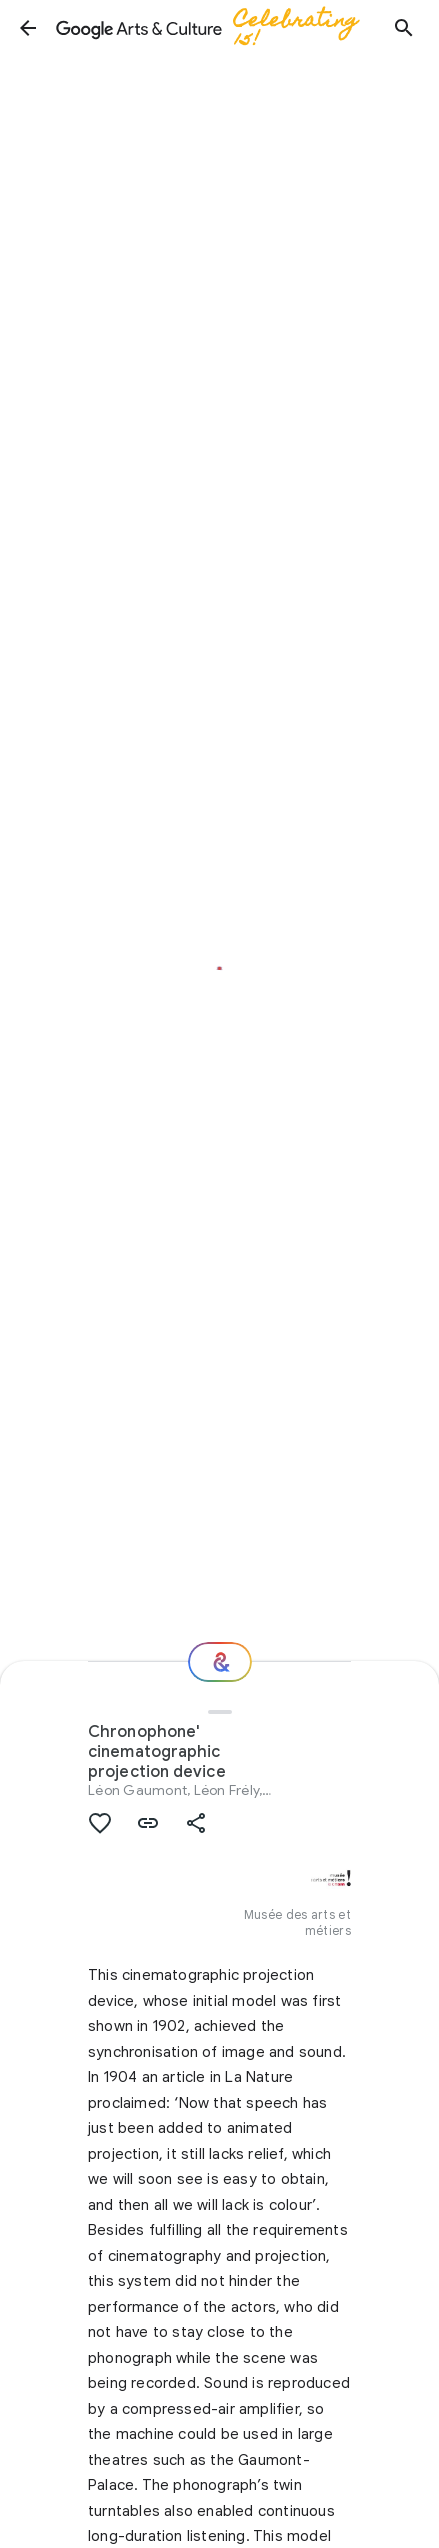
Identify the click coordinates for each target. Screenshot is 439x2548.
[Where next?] (220, 1662)
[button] (28, 28)
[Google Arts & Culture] (216, 28)
